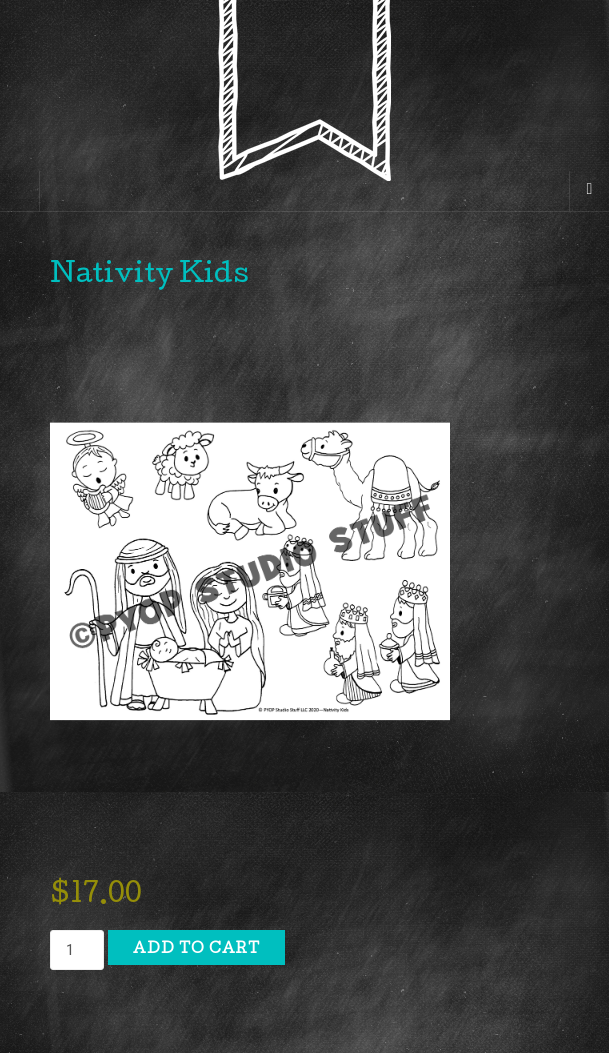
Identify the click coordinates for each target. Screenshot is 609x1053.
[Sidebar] (20, 191)
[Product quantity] (77, 950)
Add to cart (196, 950)
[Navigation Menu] (589, 191)
